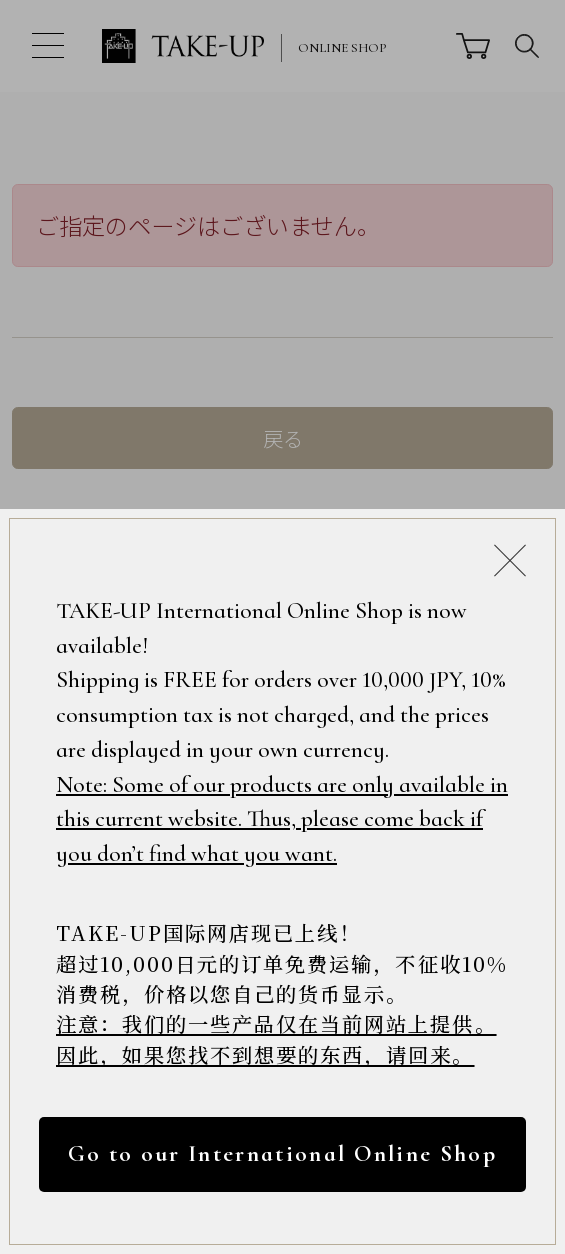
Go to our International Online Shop (282, 1154)
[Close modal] (510, 560)
